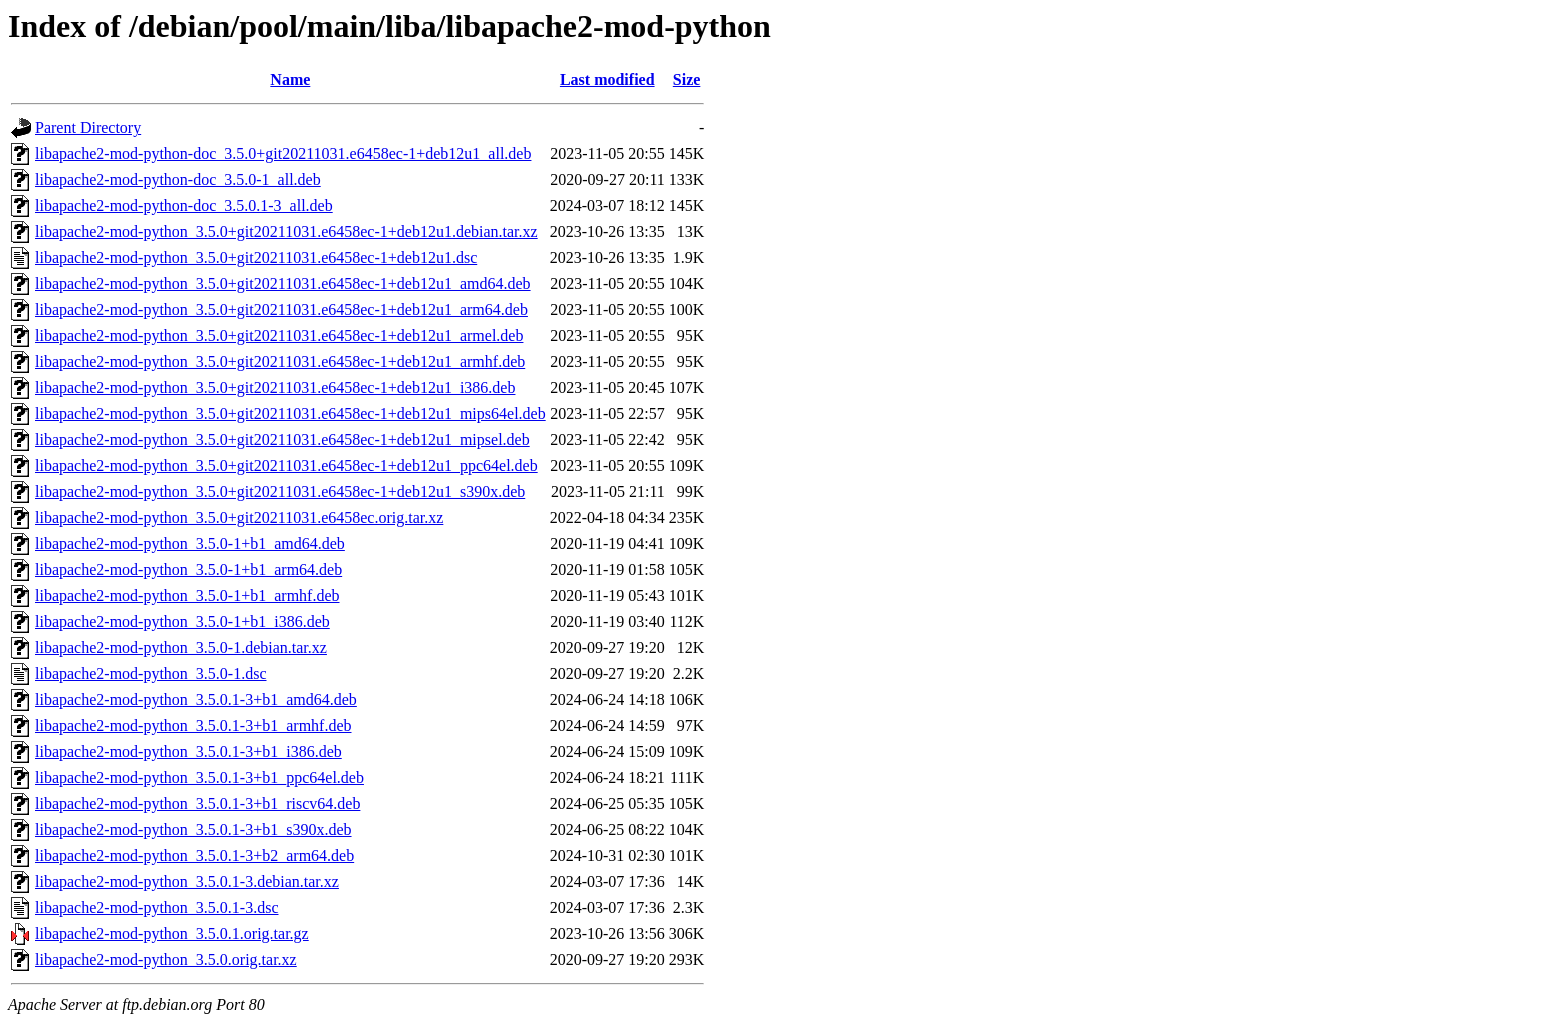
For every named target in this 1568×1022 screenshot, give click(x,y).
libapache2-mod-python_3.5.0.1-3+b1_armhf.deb (193, 725)
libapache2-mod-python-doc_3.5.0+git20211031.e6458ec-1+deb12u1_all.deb (283, 153)
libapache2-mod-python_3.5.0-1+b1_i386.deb (182, 621)
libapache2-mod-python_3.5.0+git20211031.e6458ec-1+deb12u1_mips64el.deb (290, 413)
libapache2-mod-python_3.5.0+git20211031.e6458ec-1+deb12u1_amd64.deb (283, 283)
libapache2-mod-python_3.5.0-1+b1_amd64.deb (190, 543)
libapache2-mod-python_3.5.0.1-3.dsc (157, 907)
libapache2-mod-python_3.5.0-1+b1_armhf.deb (187, 595)
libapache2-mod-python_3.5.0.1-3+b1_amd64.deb (196, 699)
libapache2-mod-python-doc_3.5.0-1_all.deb (178, 179)
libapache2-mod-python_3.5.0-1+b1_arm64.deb (188, 569)
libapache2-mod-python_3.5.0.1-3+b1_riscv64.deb (197, 803)
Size (687, 79)
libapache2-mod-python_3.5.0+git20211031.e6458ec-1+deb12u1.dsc (256, 257)
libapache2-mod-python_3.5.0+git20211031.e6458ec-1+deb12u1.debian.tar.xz (286, 231)
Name (290, 79)
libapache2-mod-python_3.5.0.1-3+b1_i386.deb (188, 751)
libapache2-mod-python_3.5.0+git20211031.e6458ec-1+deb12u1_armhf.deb (280, 361)
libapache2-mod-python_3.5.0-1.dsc (151, 673)
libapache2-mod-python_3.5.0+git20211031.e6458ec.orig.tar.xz (239, 517)
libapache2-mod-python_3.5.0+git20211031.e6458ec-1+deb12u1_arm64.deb (281, 309)
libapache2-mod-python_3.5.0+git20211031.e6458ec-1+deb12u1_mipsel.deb (282, 439)
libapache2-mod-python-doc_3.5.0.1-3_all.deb (184, 205)
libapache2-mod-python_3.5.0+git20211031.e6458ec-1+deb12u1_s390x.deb (280, 491)
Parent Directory (88, 127)
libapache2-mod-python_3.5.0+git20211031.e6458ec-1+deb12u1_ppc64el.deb (286, 465)
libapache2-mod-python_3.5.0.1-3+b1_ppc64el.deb (199, 777)
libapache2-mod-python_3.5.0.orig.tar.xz (166, 959)
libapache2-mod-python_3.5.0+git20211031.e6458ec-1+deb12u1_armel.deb (279, 335)
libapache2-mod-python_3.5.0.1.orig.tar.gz (172, 933)
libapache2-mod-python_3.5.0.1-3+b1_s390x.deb (193, 829)
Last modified (607, 79)
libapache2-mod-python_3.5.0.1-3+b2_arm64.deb (194, 855)
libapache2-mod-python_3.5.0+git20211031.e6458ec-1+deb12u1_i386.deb (275, 387)
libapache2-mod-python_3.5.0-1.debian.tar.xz (181, 647)
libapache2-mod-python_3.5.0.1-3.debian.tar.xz (187, 881)
